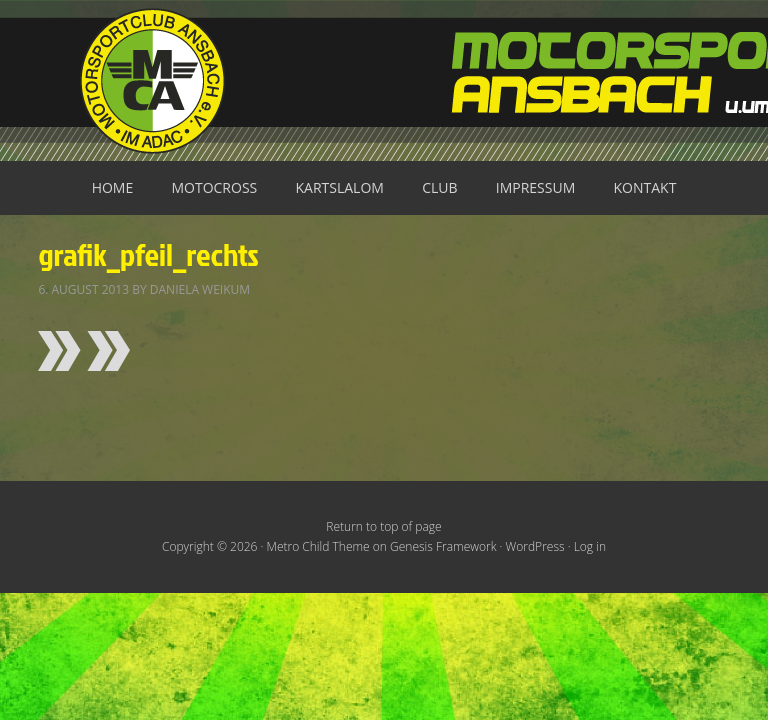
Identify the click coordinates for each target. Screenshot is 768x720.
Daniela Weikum (200, 289)
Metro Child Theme (318, 546)
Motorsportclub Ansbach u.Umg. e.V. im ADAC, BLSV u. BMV (384, 80)
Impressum (536, 187)
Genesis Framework (443, 546)
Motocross (214, 187)
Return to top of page (383, 526)
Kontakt (645, 187)
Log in (590, 546)
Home (113, 187)
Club (439, 187)
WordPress (535, 546)
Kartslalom (340, 187)
